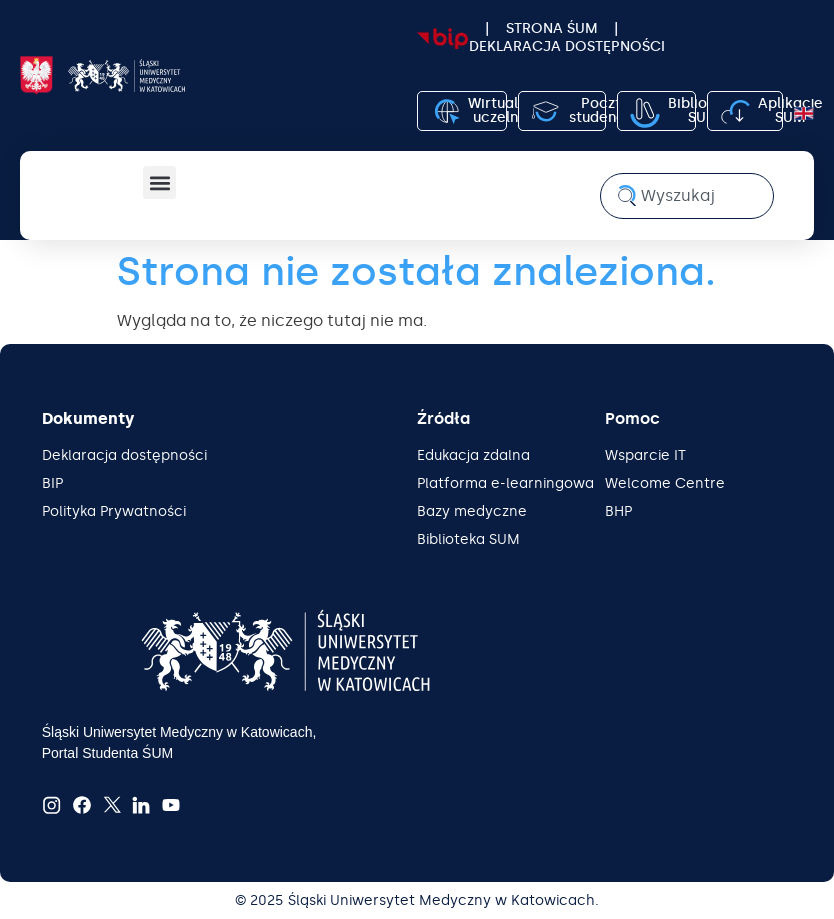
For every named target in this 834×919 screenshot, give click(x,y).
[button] (159, 182)
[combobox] (687, 196)
